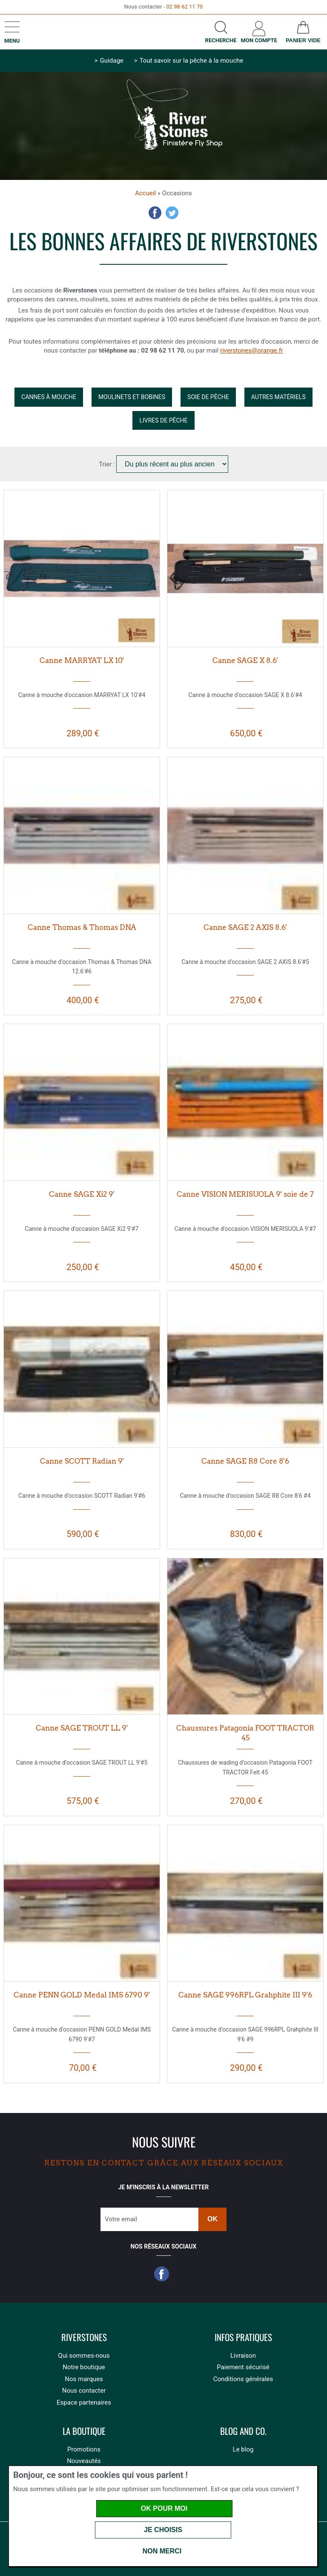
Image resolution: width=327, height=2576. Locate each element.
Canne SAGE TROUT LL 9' (82, 1728)
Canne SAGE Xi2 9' (82, 1194)
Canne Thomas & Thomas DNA (82, 927)
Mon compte (259, 40)
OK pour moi (164, 2508)
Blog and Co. (243, 2431)
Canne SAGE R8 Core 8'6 (245, 1461)
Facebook (155, 212)
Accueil (145, 193)
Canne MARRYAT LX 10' (82, 660)
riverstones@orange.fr (251, 350)
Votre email (121, 2219)
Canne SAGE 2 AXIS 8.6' (245, 927)
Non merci (162, 2551)
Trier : (107, 464)
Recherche (221, 40)
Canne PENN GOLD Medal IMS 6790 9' (82, 1995)
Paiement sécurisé (243, 2367)
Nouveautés (84, 2461)
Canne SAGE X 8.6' (245, 660)
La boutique (84, 2431)
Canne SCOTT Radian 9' (82, 1461)
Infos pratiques (243, 2337)
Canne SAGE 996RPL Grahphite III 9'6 (245, 1995)
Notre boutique (84, 2367)
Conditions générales (243, 2379)
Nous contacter (84, 2390)
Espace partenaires (84, 2402)
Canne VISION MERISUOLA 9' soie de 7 (245, 1194)
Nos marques (84, 2379)
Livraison (243, 2355)
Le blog (243, 2449)
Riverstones (84, 2337)
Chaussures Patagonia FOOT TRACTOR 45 (245, 1733)
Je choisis (163, 2529)
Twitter (172, 212)
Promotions (83, 2449)
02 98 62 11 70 (184, 6)
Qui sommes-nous (83, 2355)
